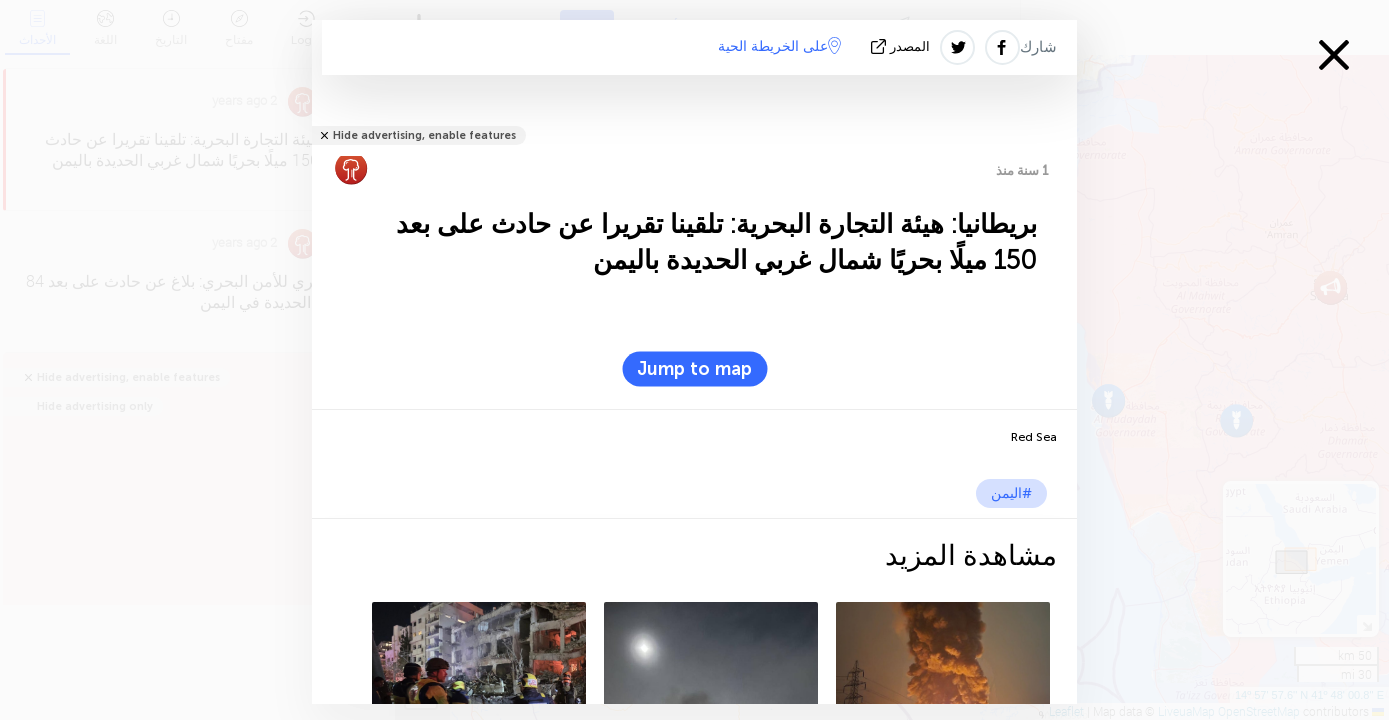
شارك (1038, 47)
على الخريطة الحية (779, 46)
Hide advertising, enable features (424, 135)
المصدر (902, 46)
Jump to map (694, 369)
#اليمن (1011, 493)
